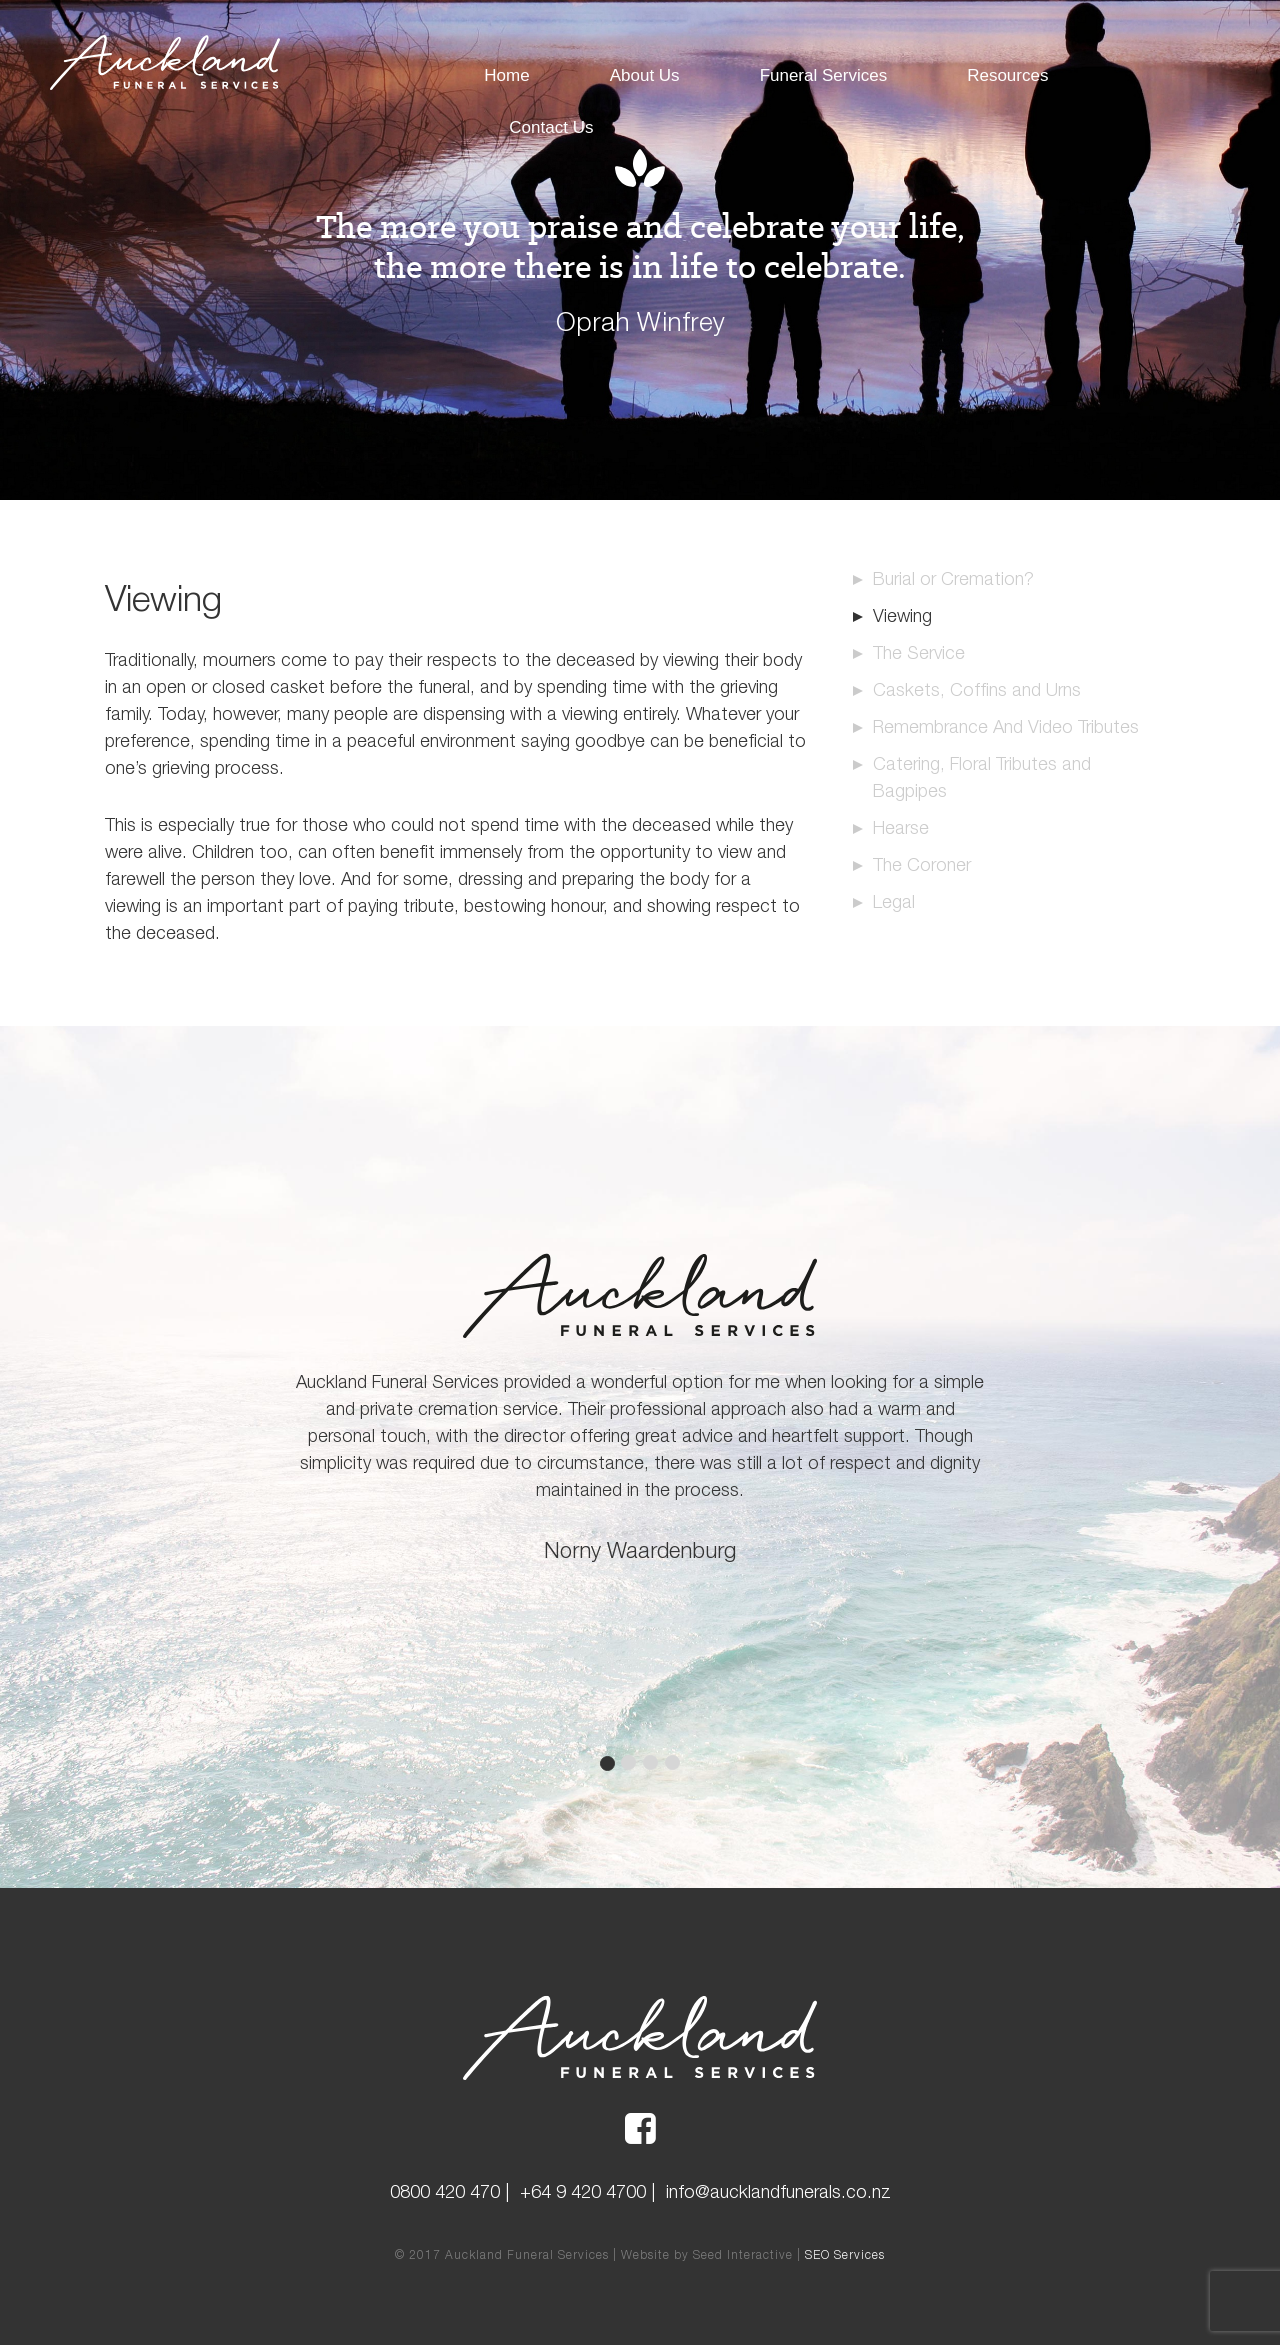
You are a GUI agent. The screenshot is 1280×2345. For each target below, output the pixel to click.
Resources (1007, 75)
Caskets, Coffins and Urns (977, 689)
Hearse (901, 827)
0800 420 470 (445, 2191)
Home (506, 75)
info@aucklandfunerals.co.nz (778, 2191)
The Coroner (922, 864)
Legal (894, 901)
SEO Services (845, 2254)
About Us (645, 75)
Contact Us (551, 127)
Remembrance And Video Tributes (1006, 726)
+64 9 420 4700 (583, 2191)
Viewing (902, 615)
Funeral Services (824, 75)
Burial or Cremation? (953, 578)
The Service (919, 652)
